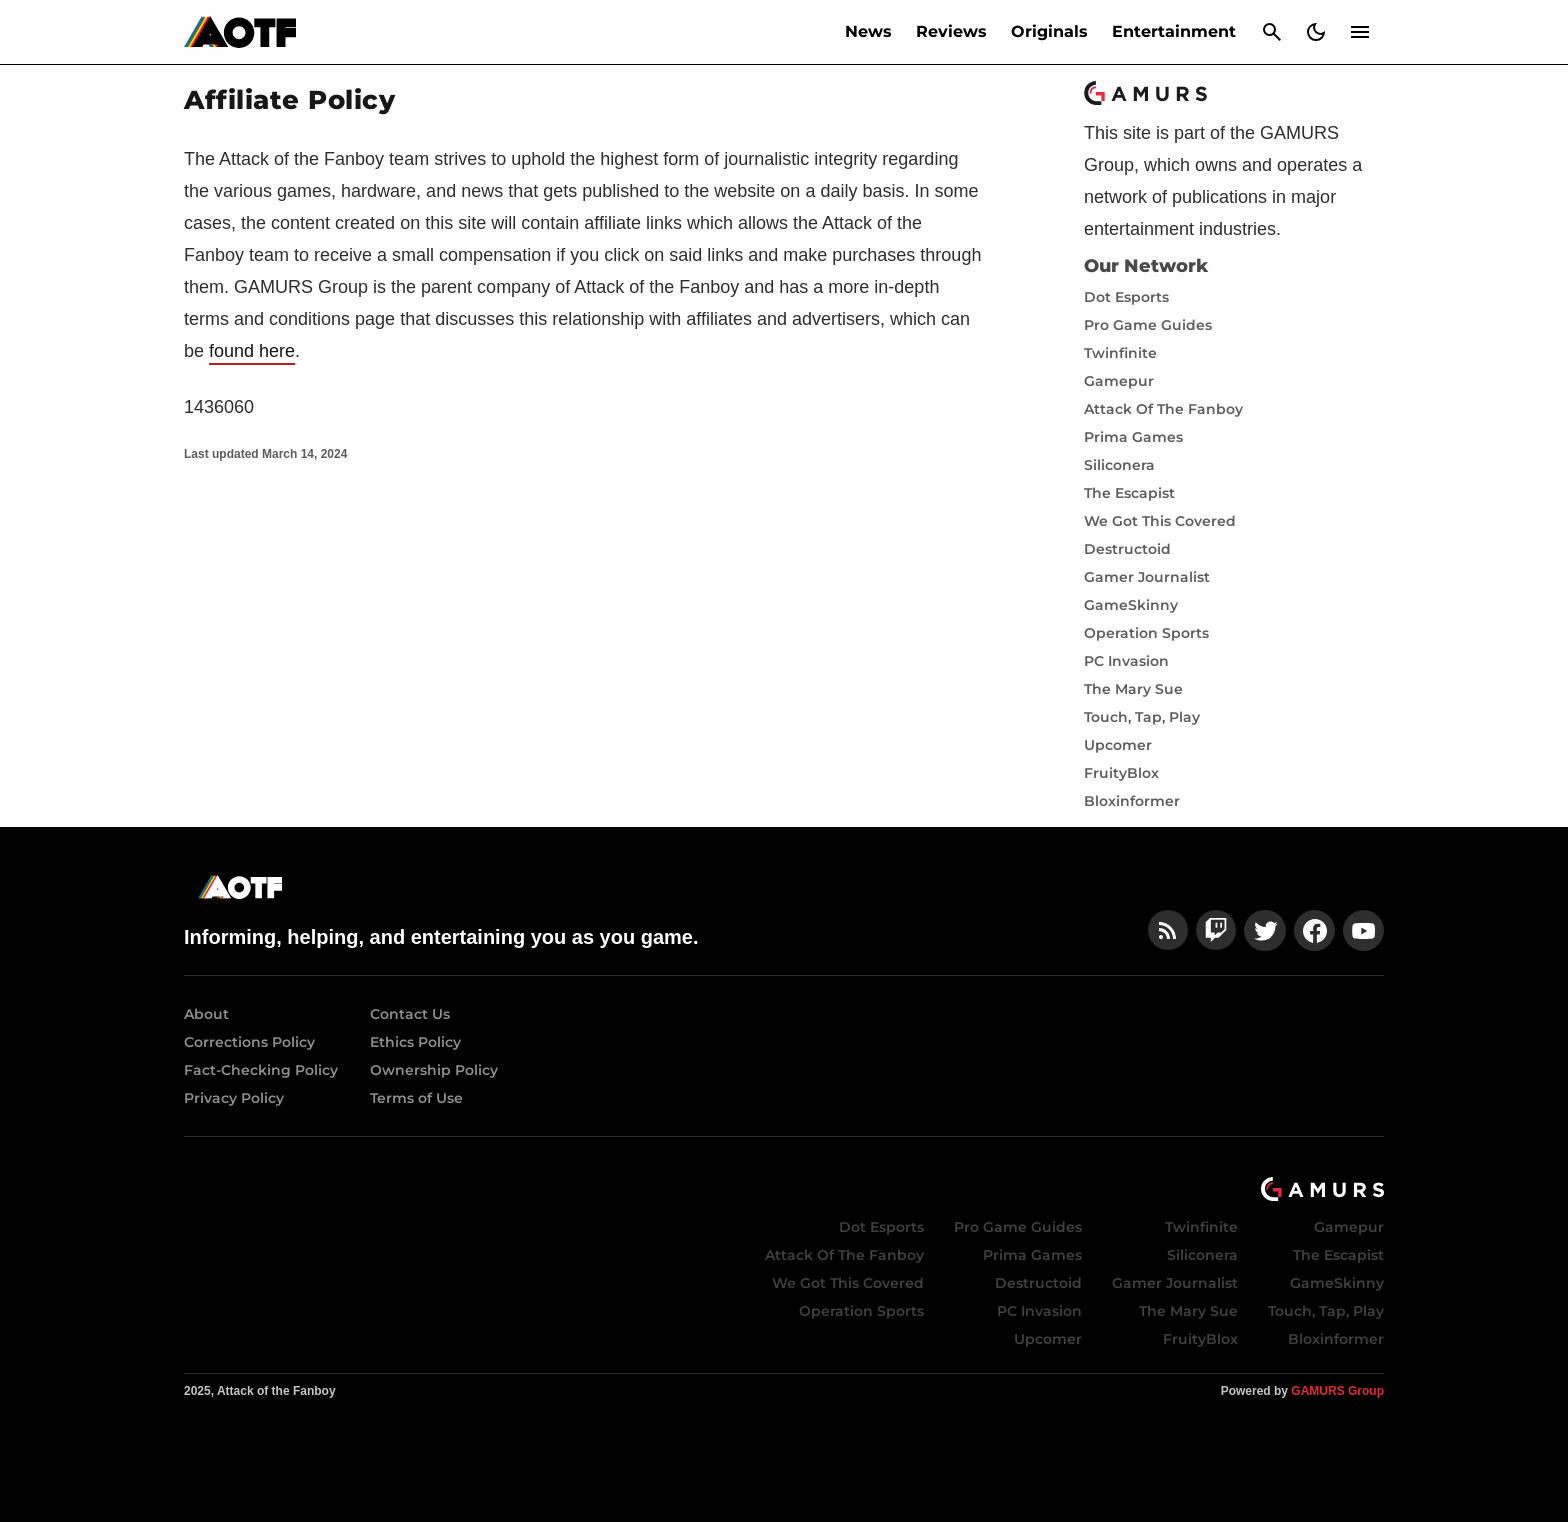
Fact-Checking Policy (261, 1070)
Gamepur (1119, 381)
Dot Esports (1126, 297)
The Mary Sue (1133, 689)
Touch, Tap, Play (1142, 717)
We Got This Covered (1160, 521)
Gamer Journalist (1147, 577)
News (868, 31)
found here (252, 351)
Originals (1049, 31)
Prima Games (1133, 437)
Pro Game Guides (1148, 325)
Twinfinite (1120, 353)
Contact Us (410, 1014)
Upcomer (1118, 745)
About (206, 1014)
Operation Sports (1146, 633)
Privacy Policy (234, 1098)
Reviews (951, 31)
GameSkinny (1131, 605)
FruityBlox (1121, 773)
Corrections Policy (249, 1042)
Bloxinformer (1132, 801)
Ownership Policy (434, 1070)
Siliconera (1119, 465)
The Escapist (1129, 493)
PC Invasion (1126, 661)
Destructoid (1127, 549)
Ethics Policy (415, 1042)
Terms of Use (416, 1098)
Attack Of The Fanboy (1163, 409)
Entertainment (1174, 31)
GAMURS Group (1337, 1391)
